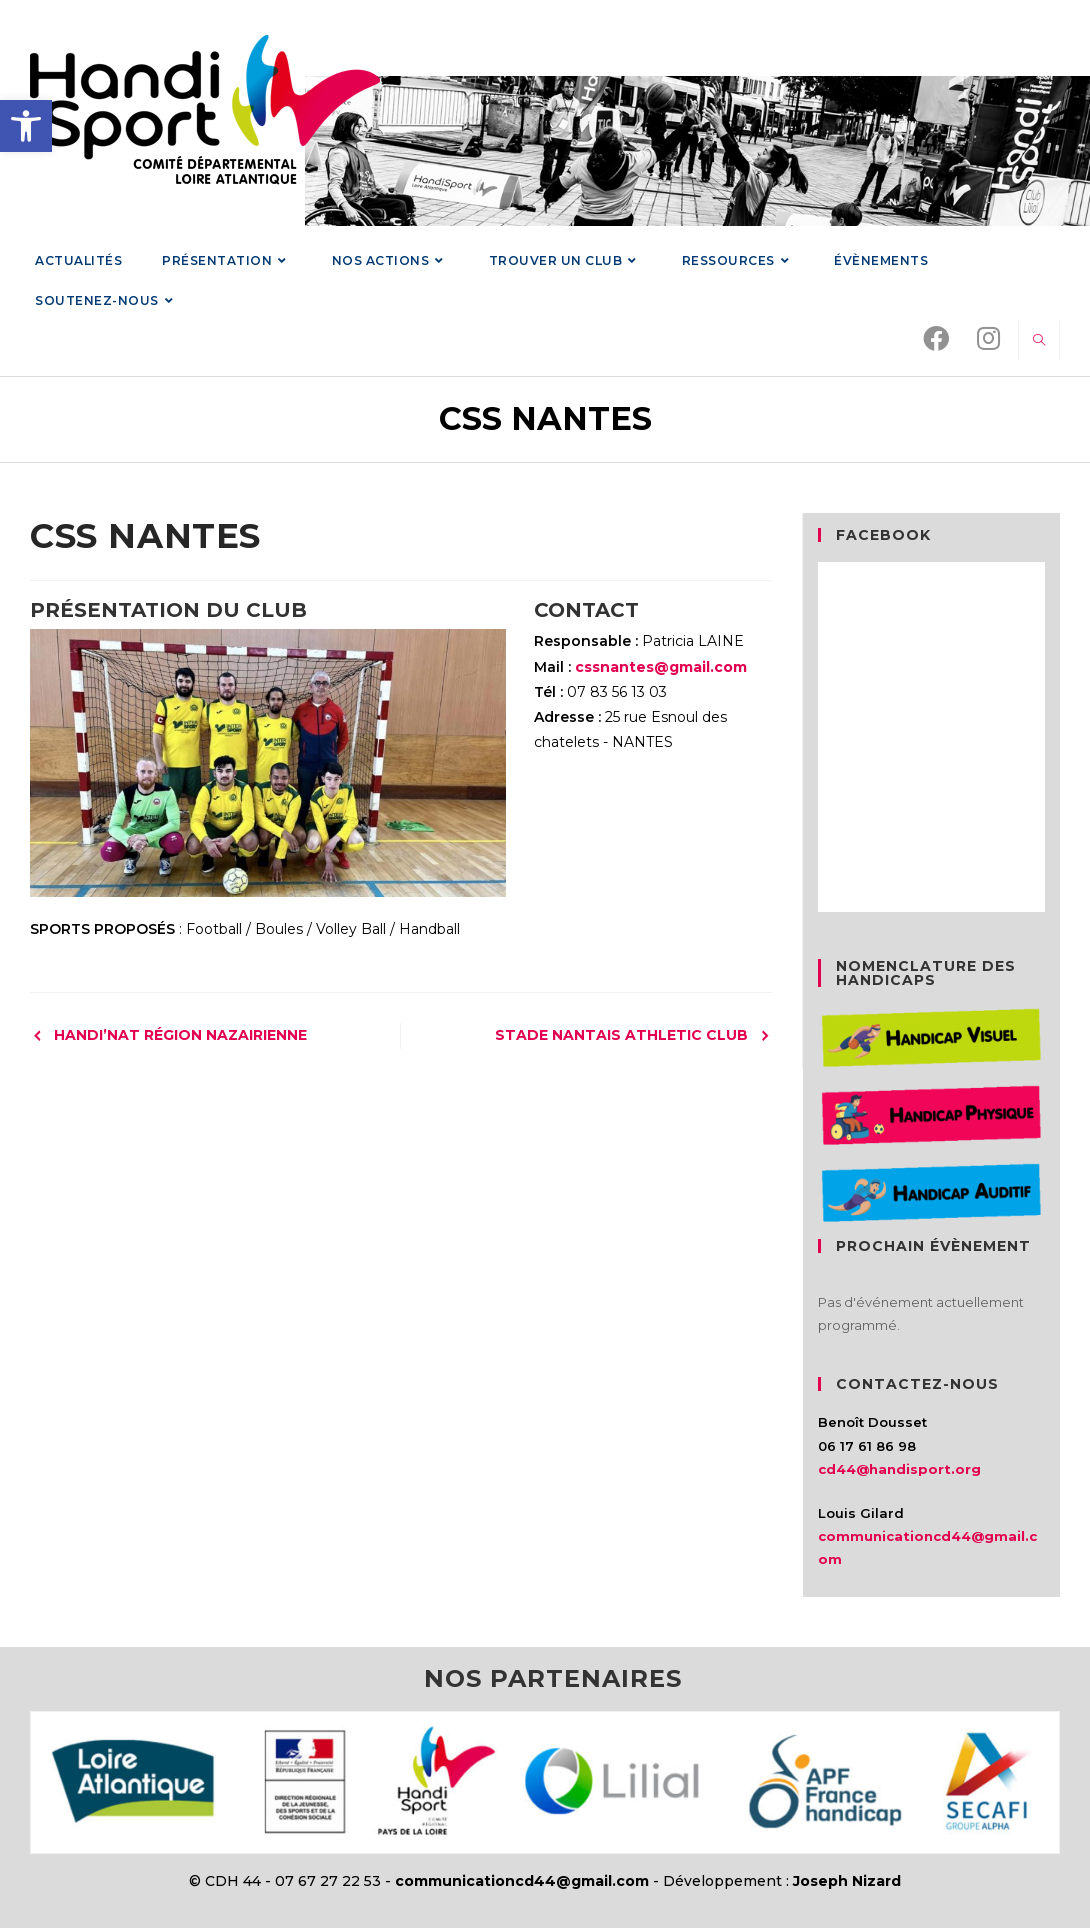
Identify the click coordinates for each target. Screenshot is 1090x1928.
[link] (26, 126)
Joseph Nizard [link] (847, 1881)
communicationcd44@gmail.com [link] (522, 1881)
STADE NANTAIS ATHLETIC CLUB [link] (621, 1035)
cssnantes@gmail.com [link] (661, 667)
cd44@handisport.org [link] (899, 1469)
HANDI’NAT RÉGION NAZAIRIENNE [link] (180, 1035)
